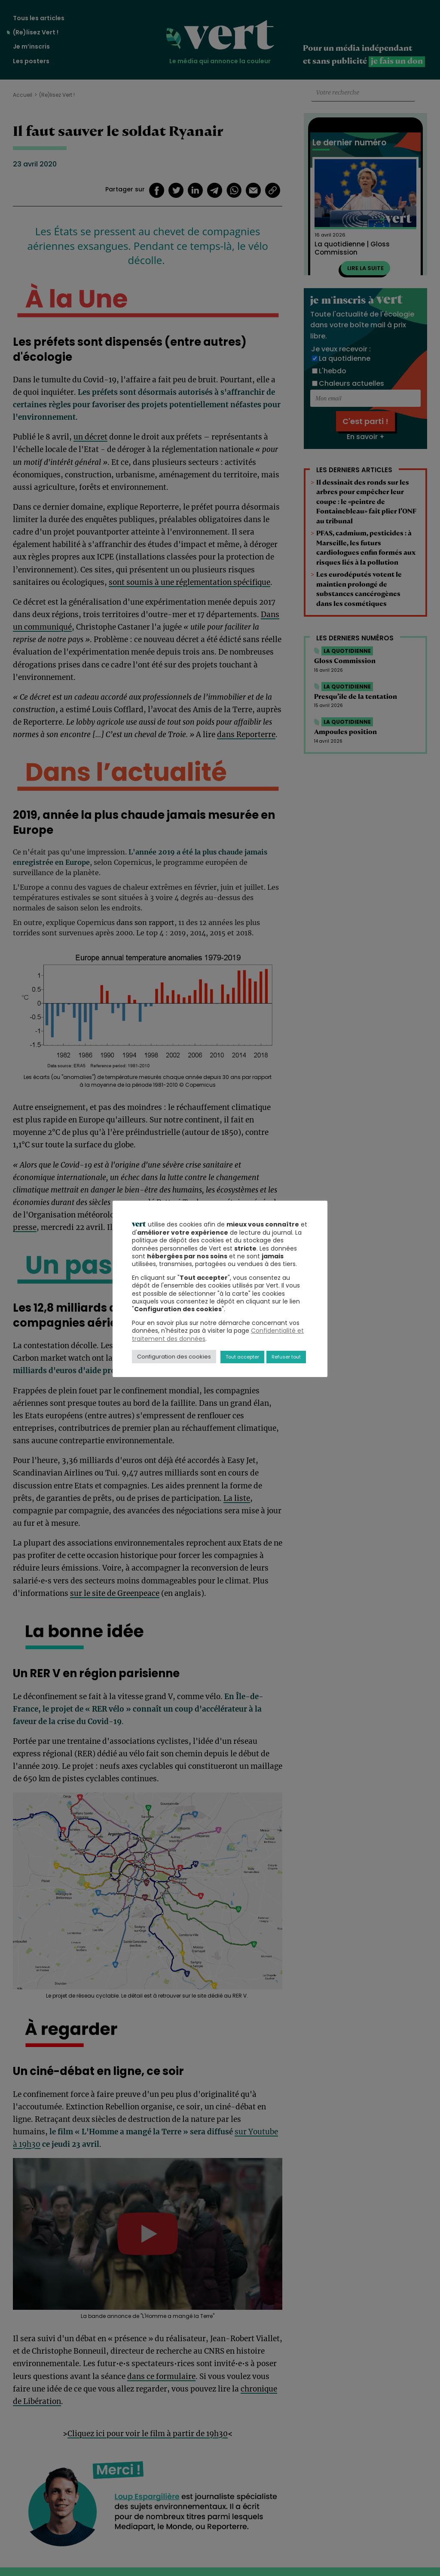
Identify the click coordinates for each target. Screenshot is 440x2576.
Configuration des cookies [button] (174, 1357)
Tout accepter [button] (242, 1356)
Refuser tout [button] (286, 1356)
